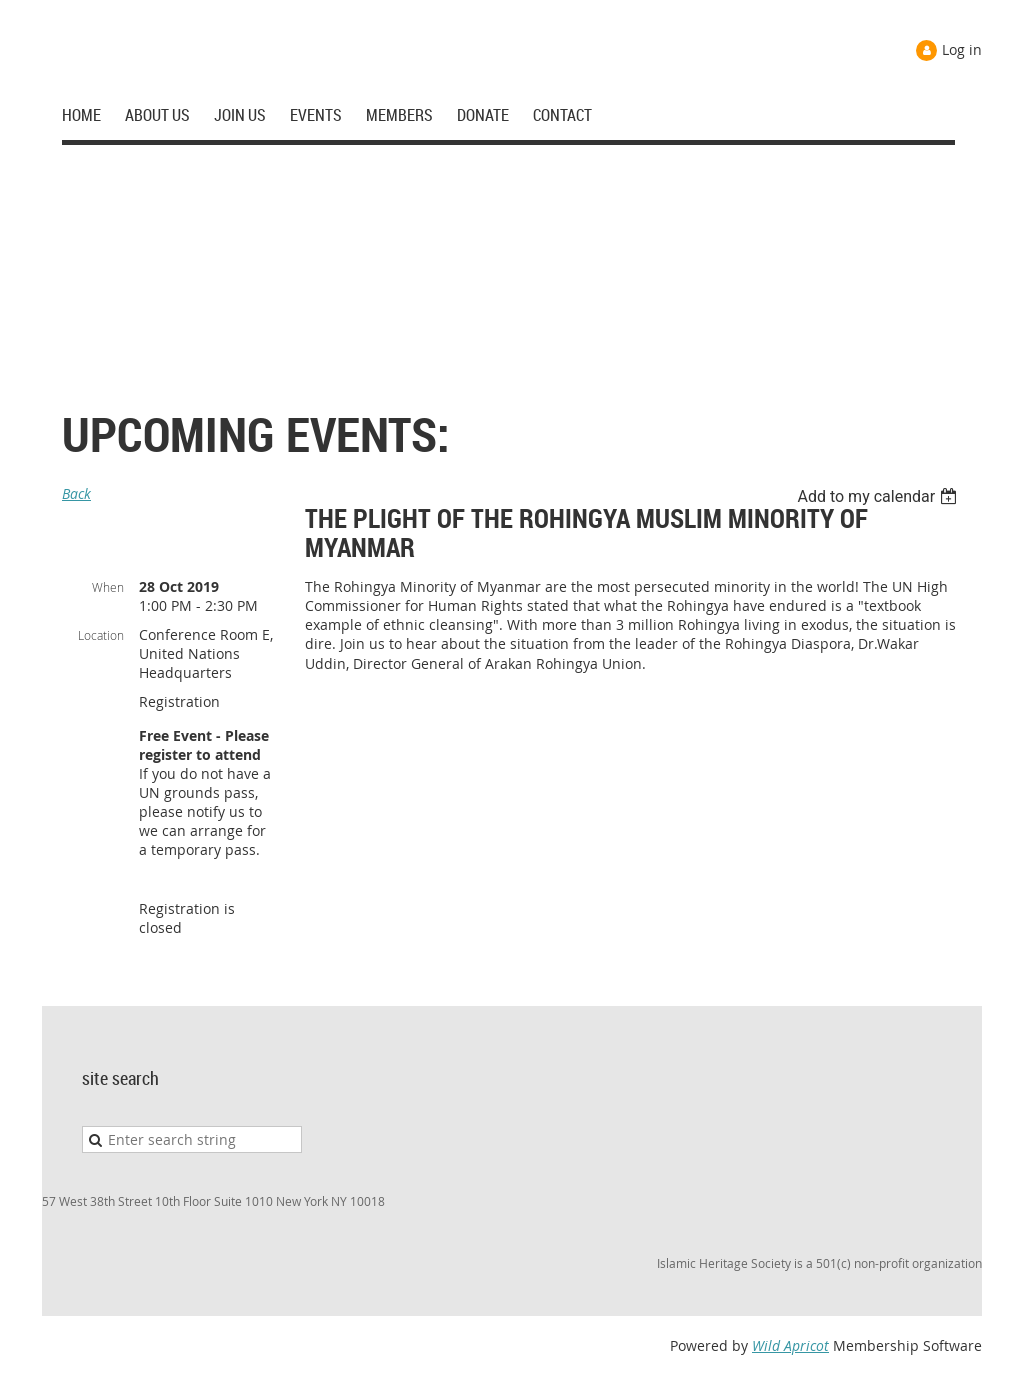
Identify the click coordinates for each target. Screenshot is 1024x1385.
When (108, 587)
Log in (962, 49)
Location (101, 635)
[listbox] (879, 496)
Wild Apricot (790, 1345)
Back (76, 493)
